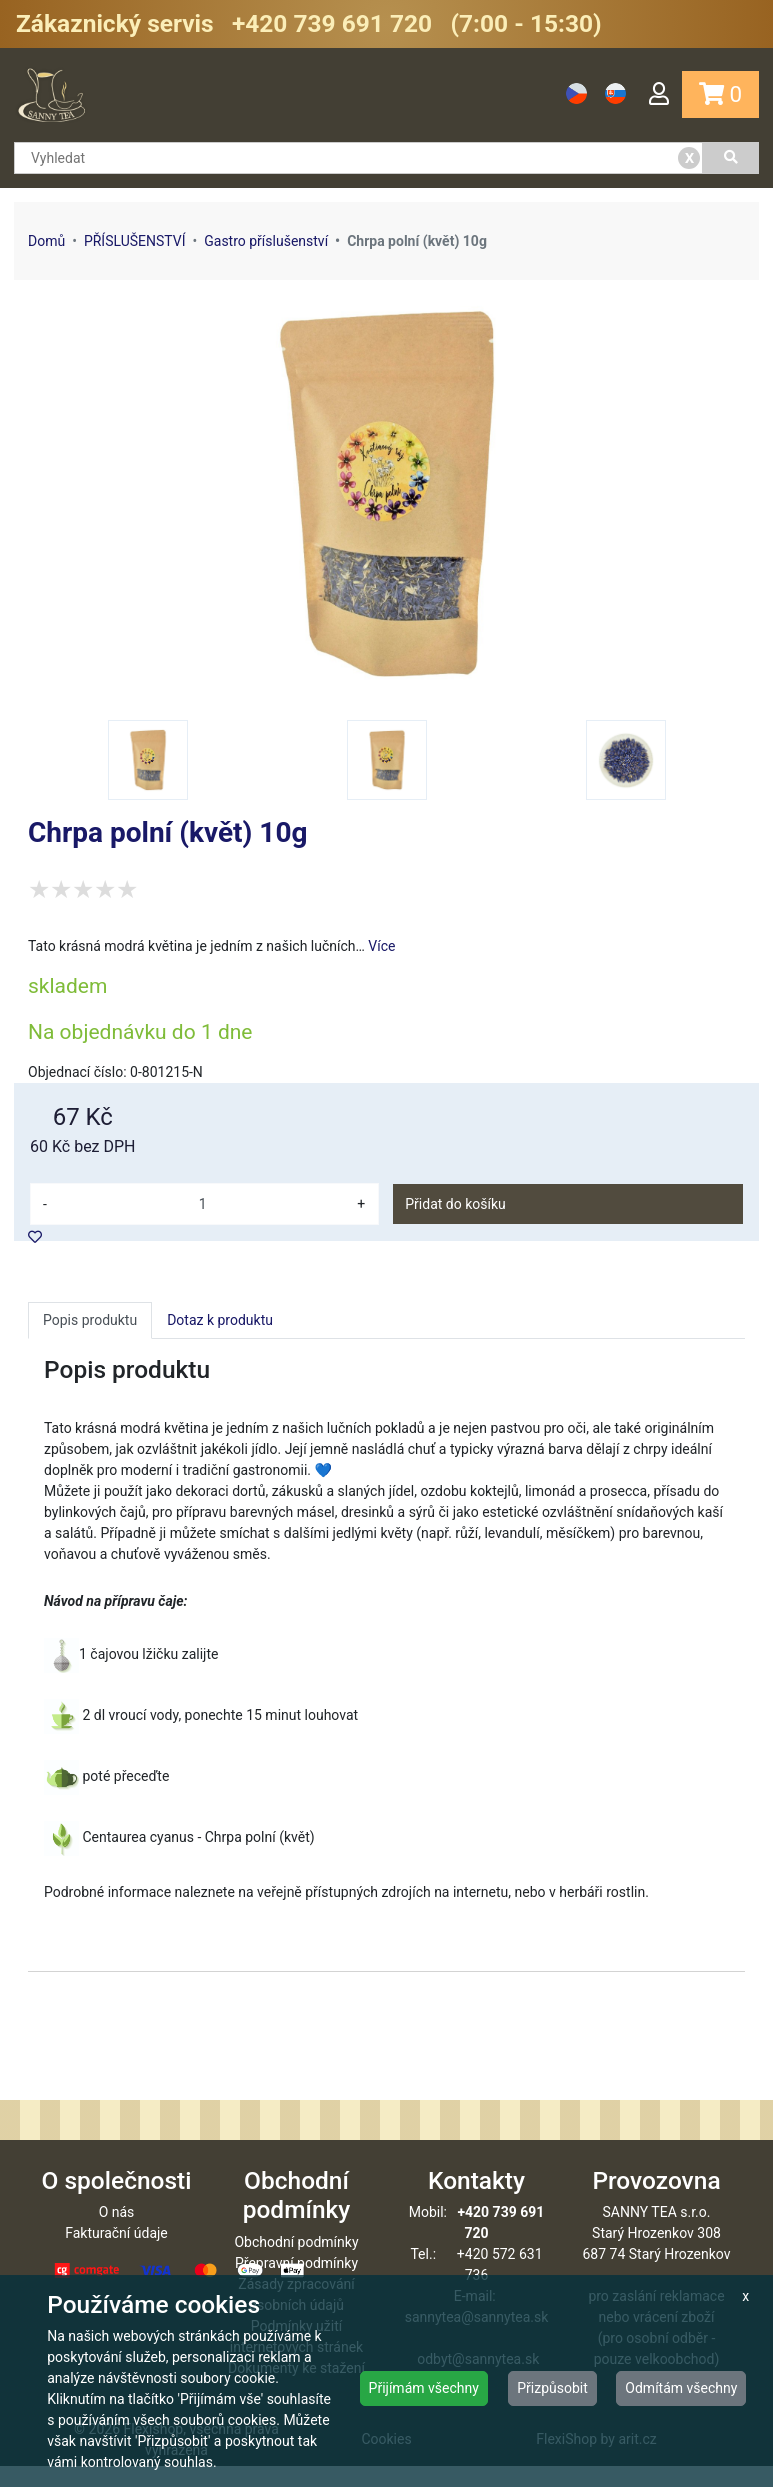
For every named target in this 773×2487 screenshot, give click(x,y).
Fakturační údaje (116, 2254)
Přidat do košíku (455, 1204)
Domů (46, 241)
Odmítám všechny (681, 2388)
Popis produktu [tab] (90, 1320)
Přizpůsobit (552, 2388)
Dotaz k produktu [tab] (220, 1320)
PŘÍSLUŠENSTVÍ (135, 241)
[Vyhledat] (731, 158)
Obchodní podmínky (296, 2263)
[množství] (202, 1204)
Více (381, 946)
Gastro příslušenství (266, 241)
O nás (117, 2233)
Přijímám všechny (424, 2388)
